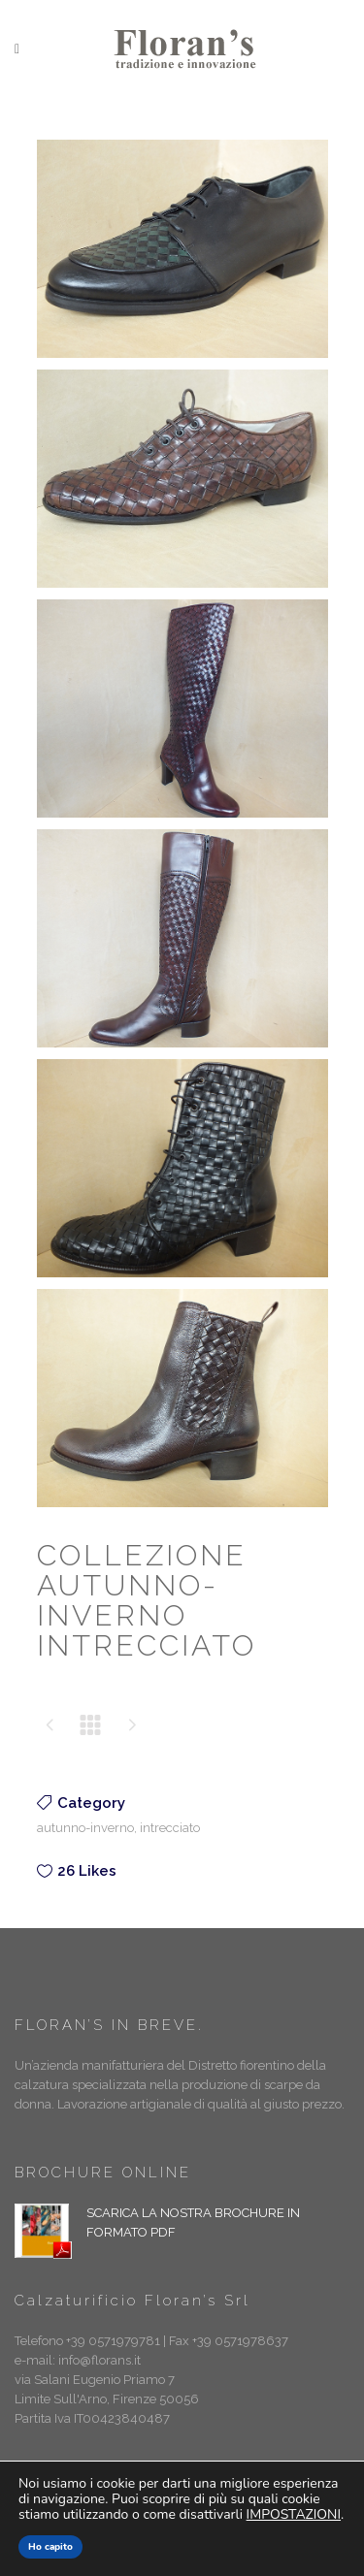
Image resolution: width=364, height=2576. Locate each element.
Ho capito (50, 2547)
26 (86, 1871)
